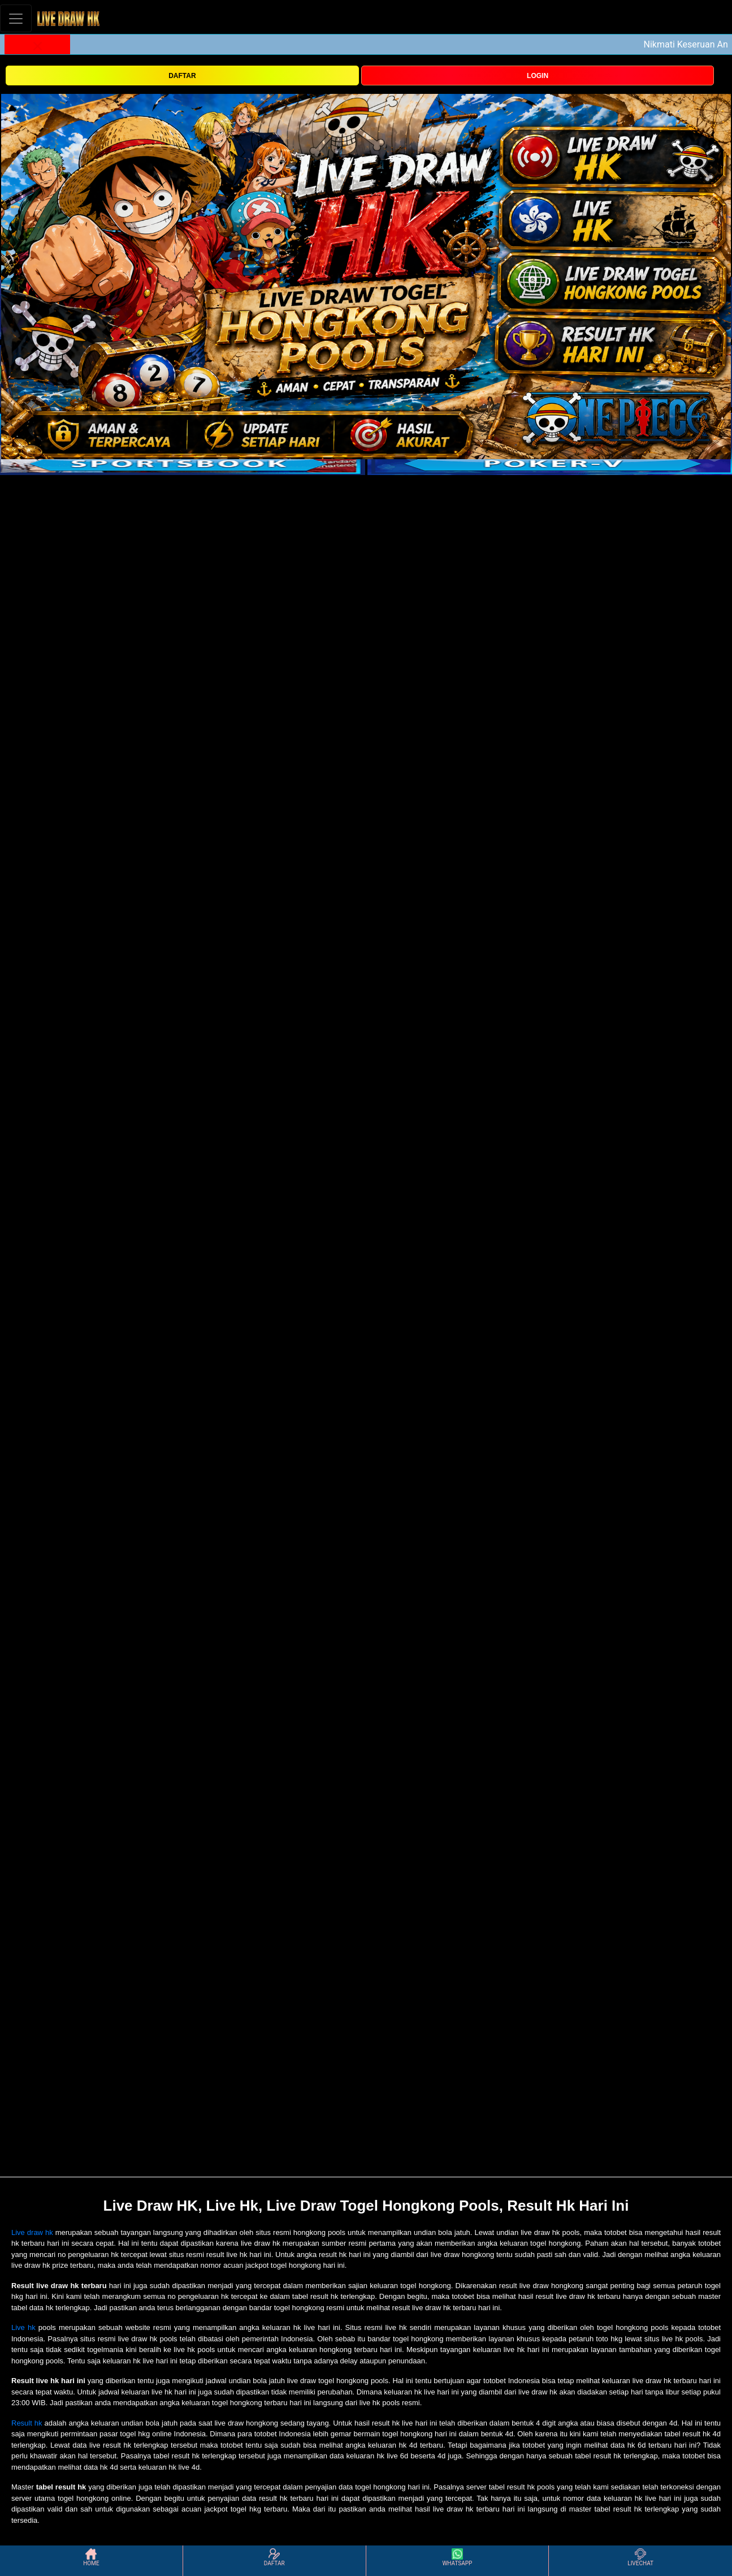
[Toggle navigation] (16, 18)
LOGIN (537, 76)
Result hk (26, 2423)
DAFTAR (182, 76)
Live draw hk (32, 2232)
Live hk (23, 2327)
